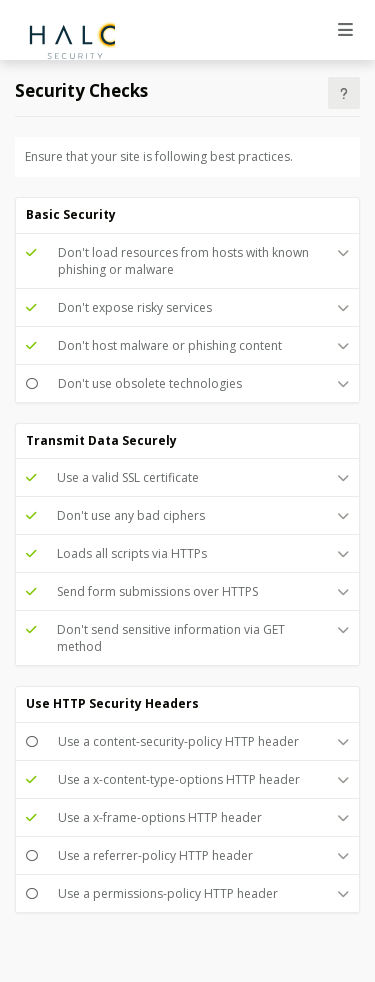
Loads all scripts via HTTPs (132, 553)
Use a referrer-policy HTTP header (155, 855)
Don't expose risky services (135, 307)
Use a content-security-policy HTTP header (178, 741)
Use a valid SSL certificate (128, 477)
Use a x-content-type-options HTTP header (179, 779)
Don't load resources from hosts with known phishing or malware (183, 261)
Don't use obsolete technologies (150, 383)
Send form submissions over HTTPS (157, 591)
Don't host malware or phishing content (170, 345)
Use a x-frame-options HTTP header (160, 817)
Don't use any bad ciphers (131, 515)
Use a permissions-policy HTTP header (168, 893)
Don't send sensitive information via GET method (171, 638)
